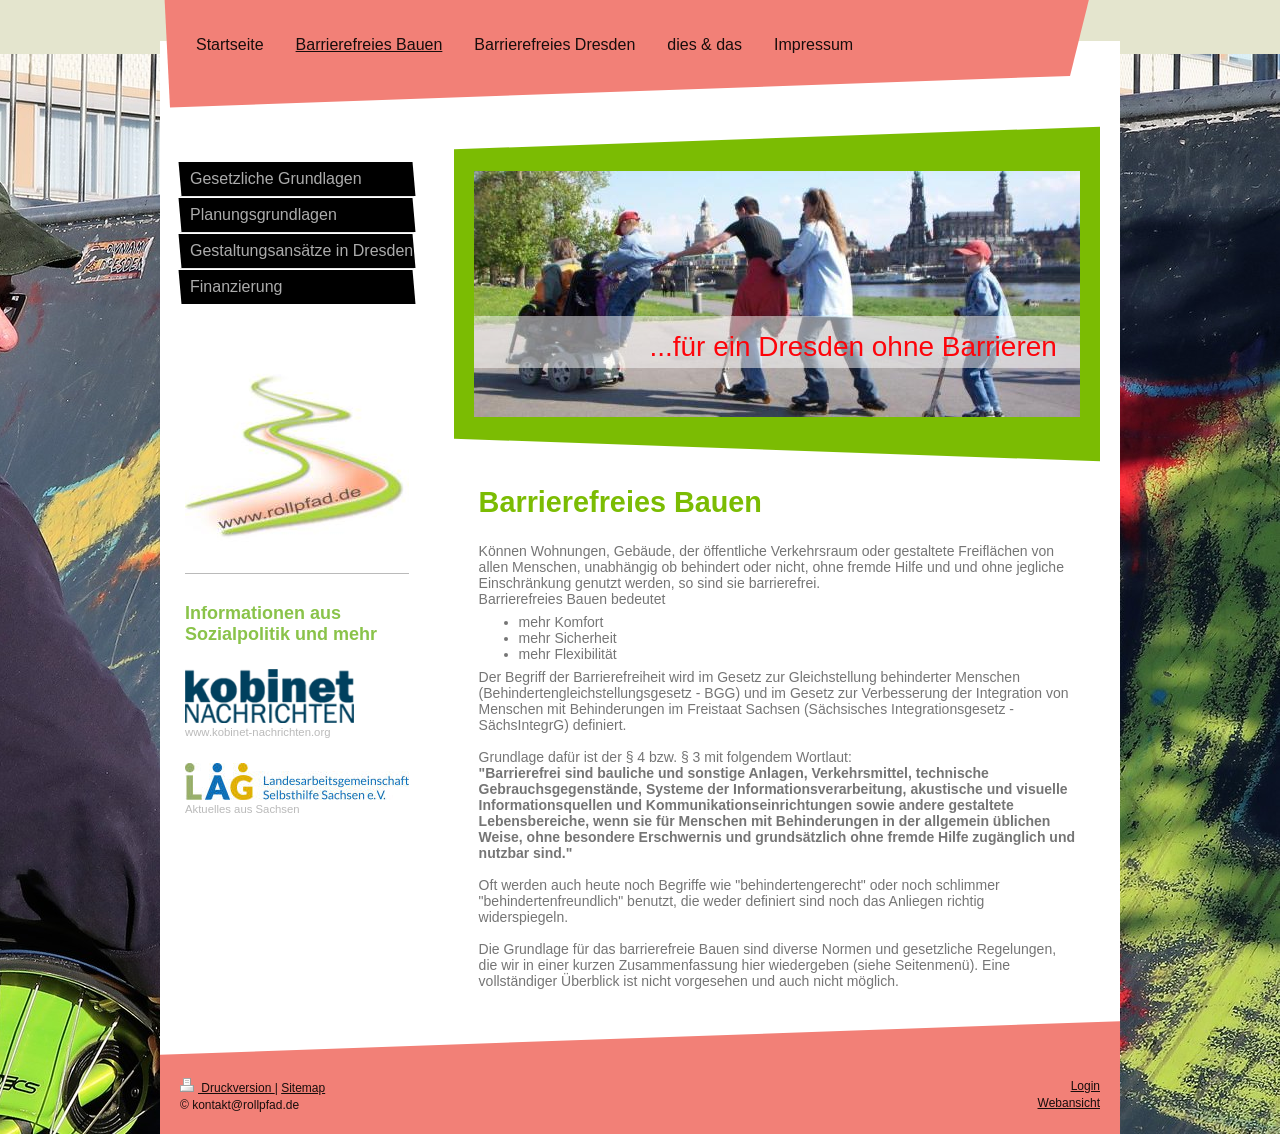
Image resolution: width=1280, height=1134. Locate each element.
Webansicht (1069, 1103)
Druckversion (227, 1088)
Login (1085, 1086)
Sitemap (303, 1088)
